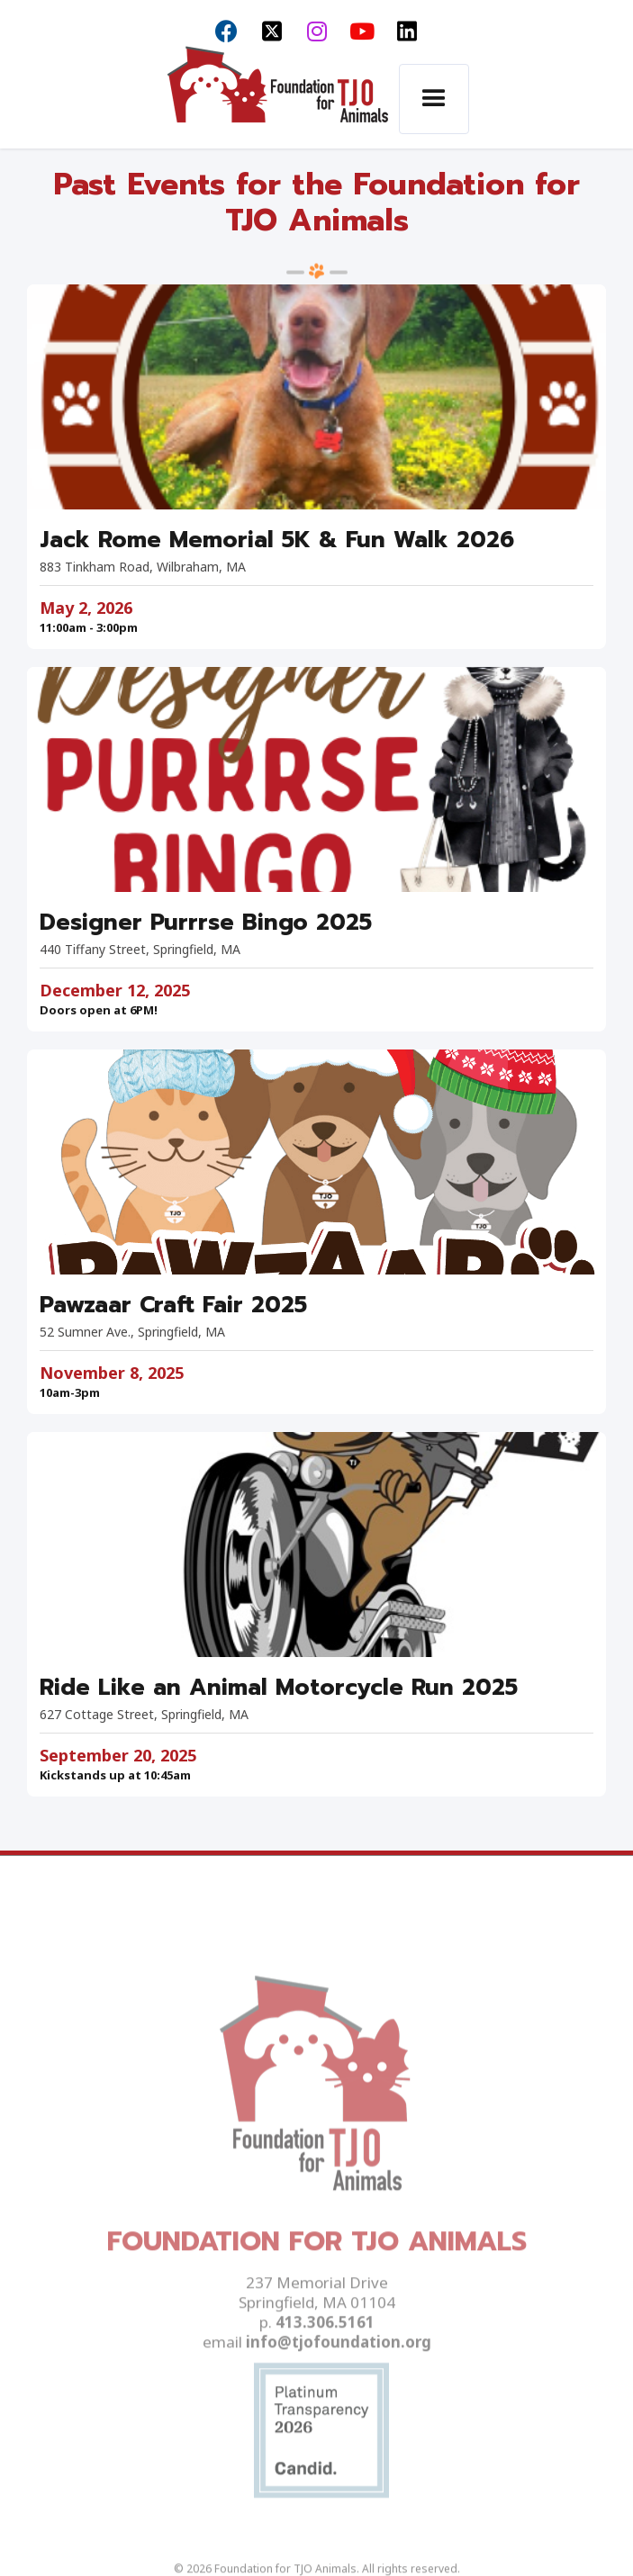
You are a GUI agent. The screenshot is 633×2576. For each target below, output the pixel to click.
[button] (434, 99)
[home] (273, 100)
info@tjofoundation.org (338, 2381)
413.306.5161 (325, 2361)
